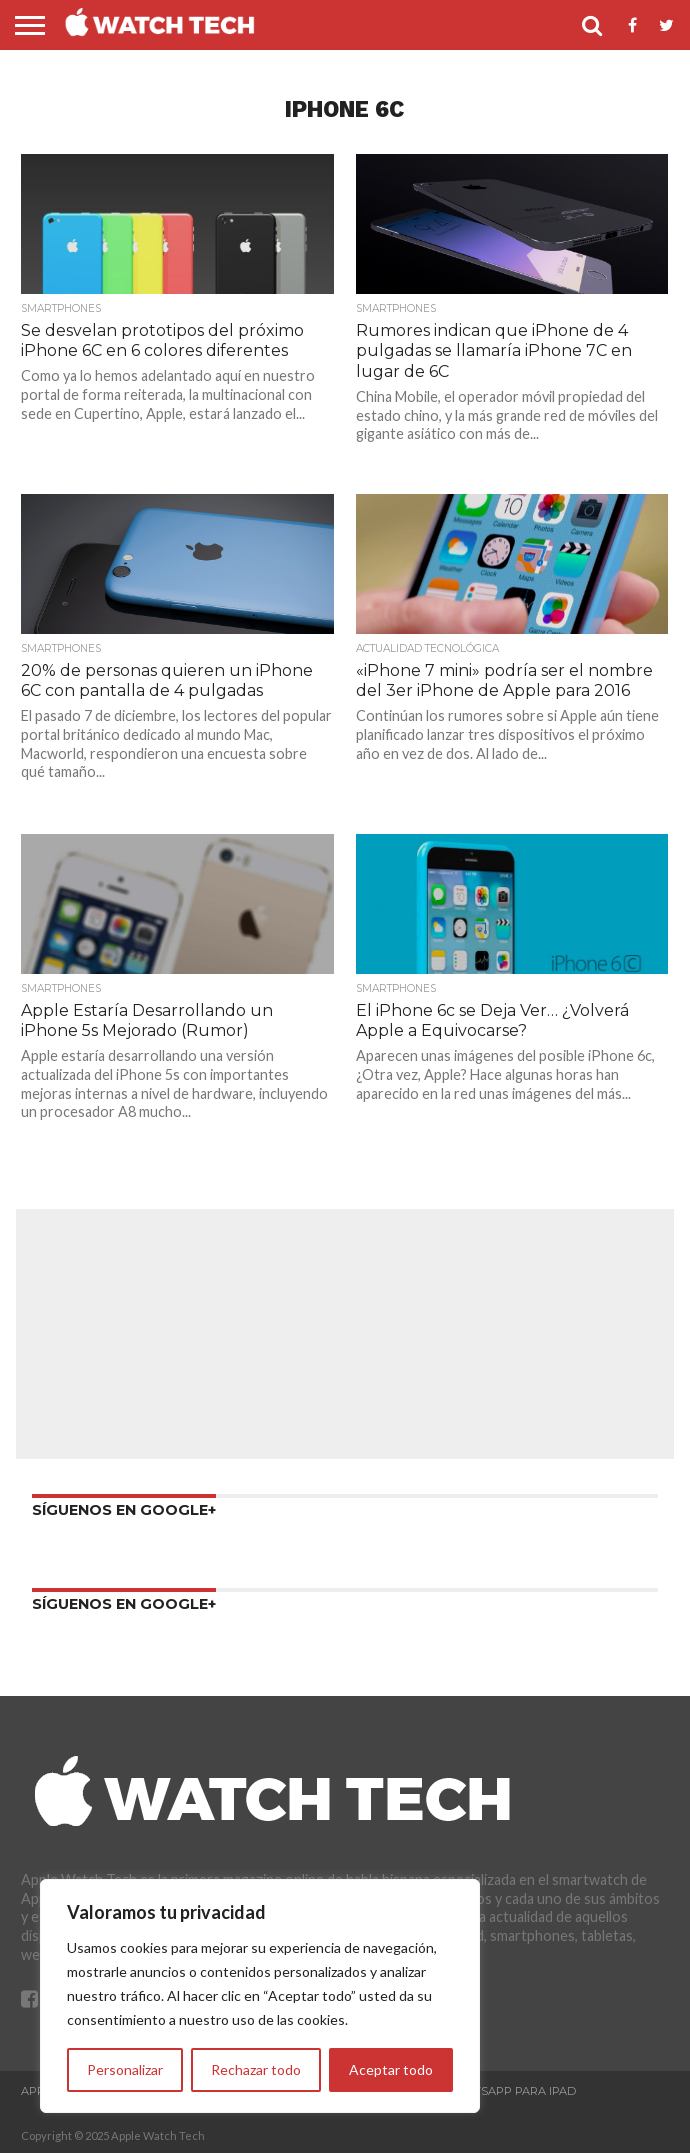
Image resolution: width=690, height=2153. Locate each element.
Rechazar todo (256, 2069)
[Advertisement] (345, 1334)
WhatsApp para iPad (510, 2091)
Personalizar (125, 2069)
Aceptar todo (391, 2069)
